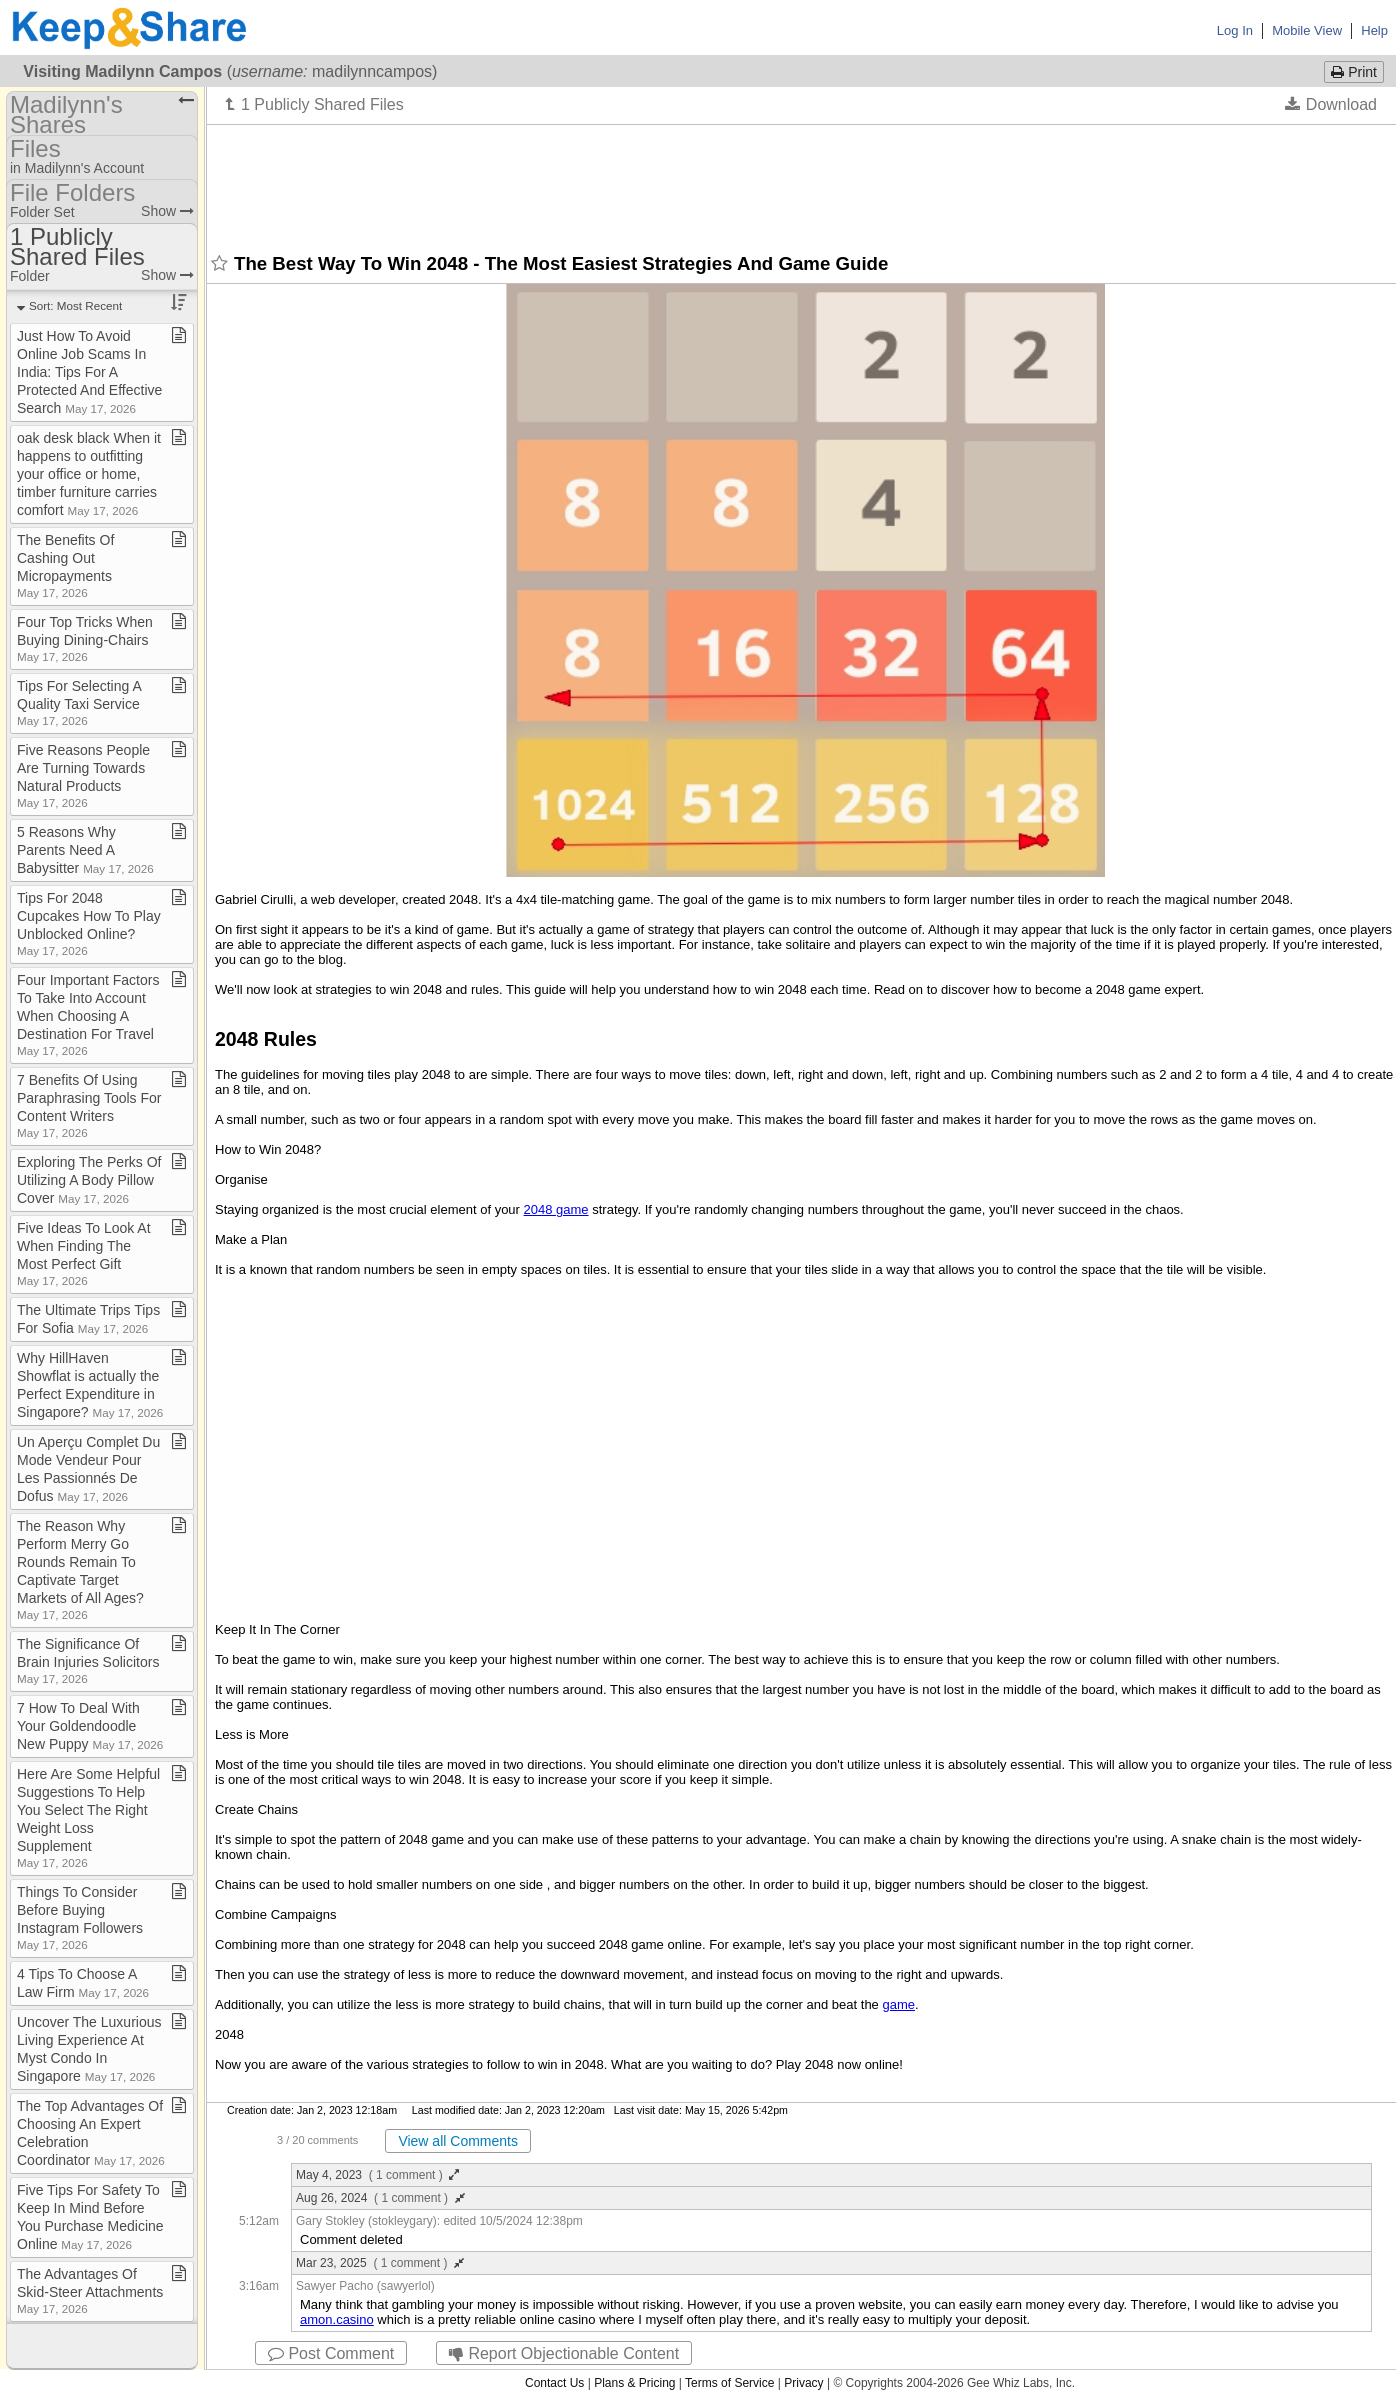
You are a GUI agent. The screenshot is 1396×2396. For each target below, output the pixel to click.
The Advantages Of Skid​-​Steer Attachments (90, 2290)
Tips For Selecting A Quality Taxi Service (79, 702)
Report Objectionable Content (564, 2353)
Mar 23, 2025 (380, 2263)
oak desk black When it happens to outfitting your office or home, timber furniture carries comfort (89, 474)
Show (167, 211)
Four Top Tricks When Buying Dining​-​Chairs (85, 638)
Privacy (803, 2383)
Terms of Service (729, 2383)
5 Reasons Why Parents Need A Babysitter (85, 850)
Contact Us (554, 2383)
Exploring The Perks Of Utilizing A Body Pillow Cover (89, 1180)
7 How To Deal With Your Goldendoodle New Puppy (90, 1726)
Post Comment (331, 2353)
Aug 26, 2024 (380, 2198)
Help (1374, 30)
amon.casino (337, 2319)
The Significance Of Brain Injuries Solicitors (88, 1660)
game (898, 2004)
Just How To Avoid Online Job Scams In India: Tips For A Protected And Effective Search (89, 372)
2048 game (556, 1209)
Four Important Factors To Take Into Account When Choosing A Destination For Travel (88, 1014)
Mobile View (1307, 30)
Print (1354, 72)
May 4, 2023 (377, 2175)
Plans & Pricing (634, 2383)
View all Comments (458, 2141)
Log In (1235, 30)
